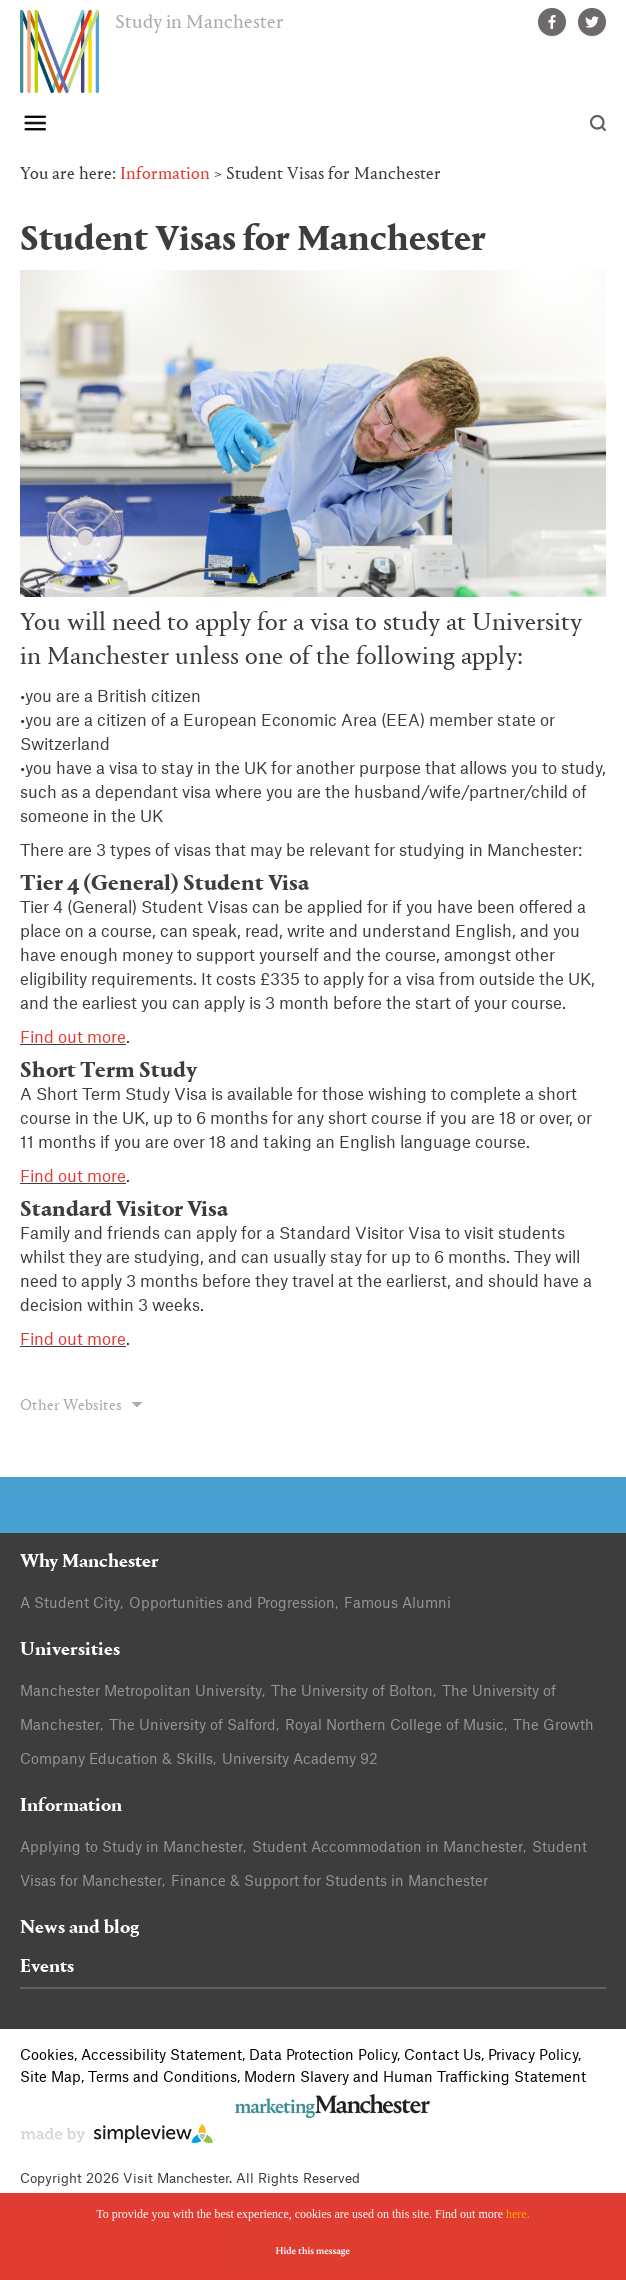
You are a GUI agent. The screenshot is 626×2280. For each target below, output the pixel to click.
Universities (70, 1650)
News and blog (79, 1928)
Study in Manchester (199, 23)
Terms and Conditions (162, 2078)
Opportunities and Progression (232, 1604)
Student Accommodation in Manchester (387, 1848)
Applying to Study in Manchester (131, 1848)
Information (165, 175)
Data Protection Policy (323, 2056)
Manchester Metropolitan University (141, 1692)
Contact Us (442, 2056)
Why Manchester (89, 1562)
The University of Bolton (352, 1692)
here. (518, 2214)
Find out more (73, 1038)
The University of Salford (192, 1726)
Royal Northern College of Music (394, 1726)
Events (47, 1967)
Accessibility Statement (161, 2056)
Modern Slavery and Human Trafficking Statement (415, 2078)
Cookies (47, 2056)
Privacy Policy (533, 2056)
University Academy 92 (300, 1760)
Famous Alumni (397, 1604)
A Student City (70, 1604)
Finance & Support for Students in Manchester (329, 1882)
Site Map (50, 2078)
